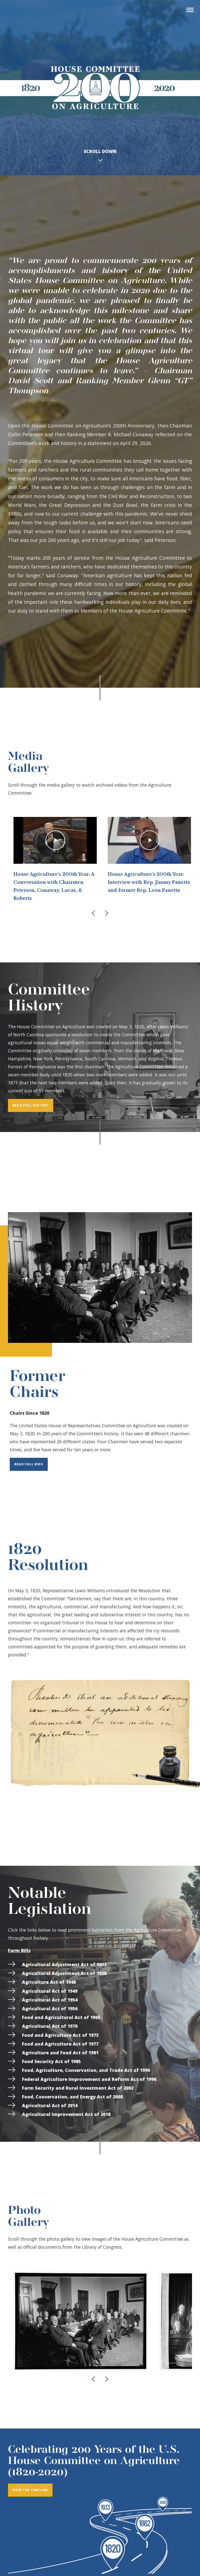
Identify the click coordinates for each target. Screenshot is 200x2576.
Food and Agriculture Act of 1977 (60, 2044)
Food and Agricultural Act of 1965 (61, 2017)
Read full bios (28, 1464)
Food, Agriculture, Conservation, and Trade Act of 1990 (86, 2070)
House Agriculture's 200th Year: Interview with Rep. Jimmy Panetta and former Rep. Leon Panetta (149, 882)
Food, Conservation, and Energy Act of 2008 (72, 2097)
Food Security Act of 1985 (51, 2061)
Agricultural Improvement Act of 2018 (66, 2114)
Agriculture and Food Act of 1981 (60, 2053)
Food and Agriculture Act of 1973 (60, 2035)
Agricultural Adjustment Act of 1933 (64, 1964)
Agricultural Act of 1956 (50, 2009)
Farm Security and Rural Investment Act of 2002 (78, 2088)
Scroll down (100, 151)
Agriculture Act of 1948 (49, 1982)
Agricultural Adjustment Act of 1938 (64, 1973)
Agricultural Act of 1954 (50, 2000)
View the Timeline (30, 2490)
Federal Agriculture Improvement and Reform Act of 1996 (89, 2079)
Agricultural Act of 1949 (50, 1991)
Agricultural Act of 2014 (50, 2105)
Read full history (30, 1105)
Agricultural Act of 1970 (50, 2026)
